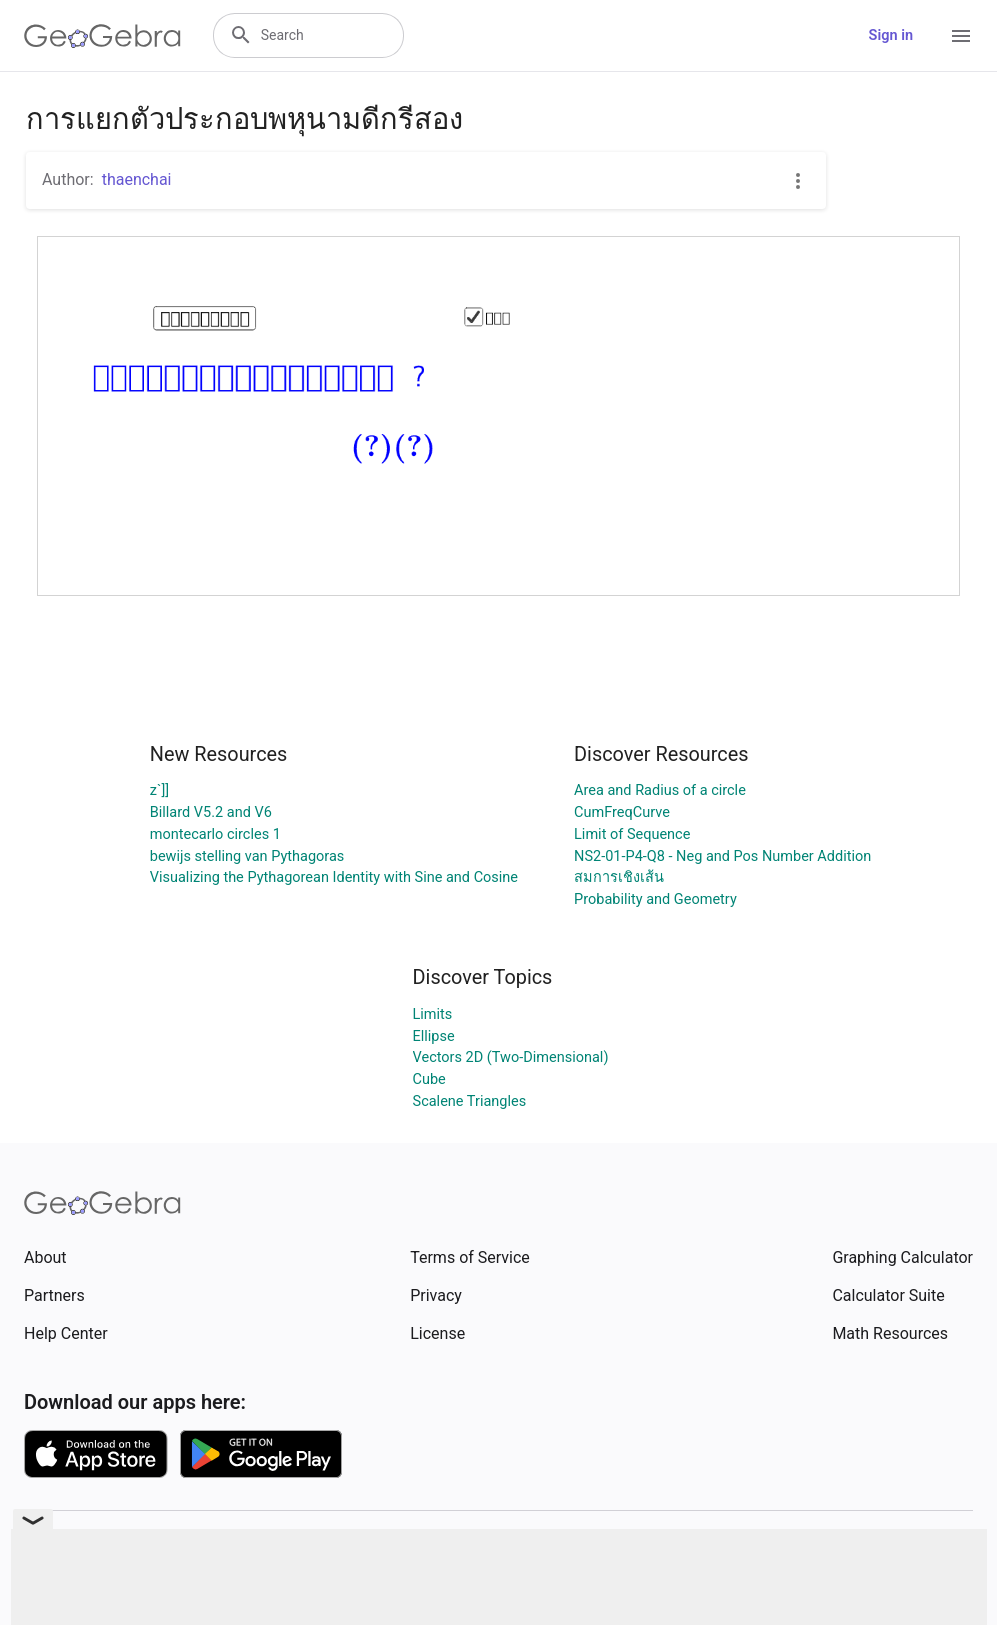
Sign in (891, 35)
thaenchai (137, 179)
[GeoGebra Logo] (102, 36)
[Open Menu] (961, 36)
